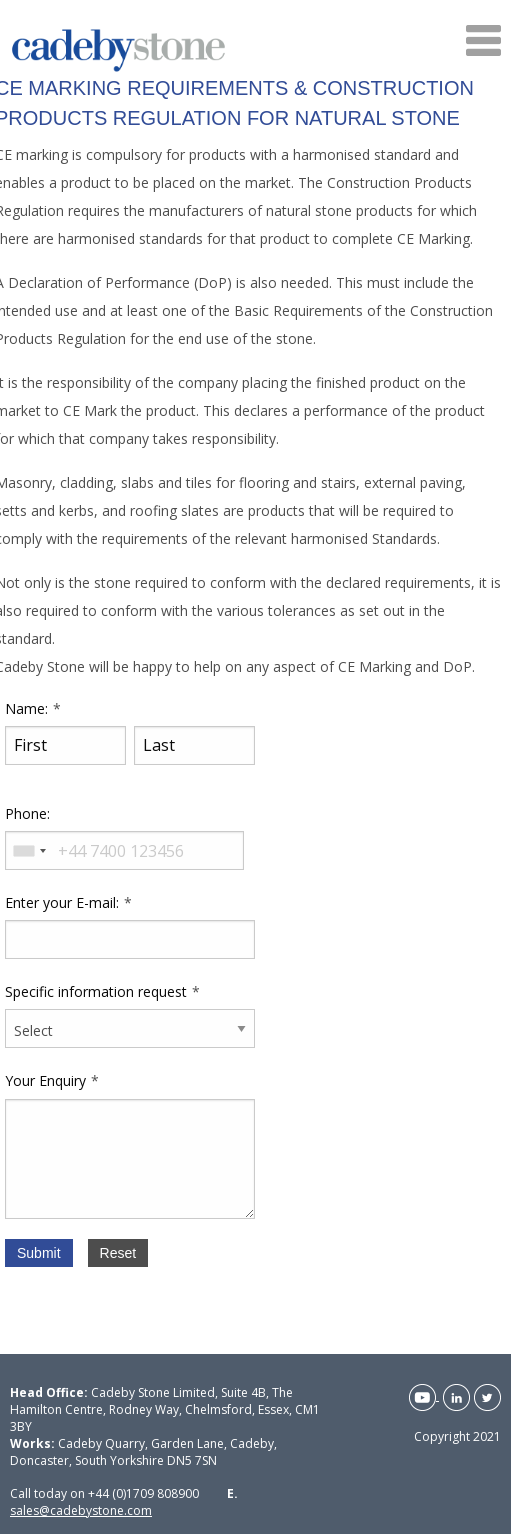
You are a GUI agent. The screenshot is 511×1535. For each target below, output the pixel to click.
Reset (118, 1253)
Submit (39, 1253)
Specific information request (96, 991)
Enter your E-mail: (62, 902)
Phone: (27, 813)
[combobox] (29, 850)
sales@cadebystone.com (81, 1510)
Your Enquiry (45, 1080)
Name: (26, 708)
